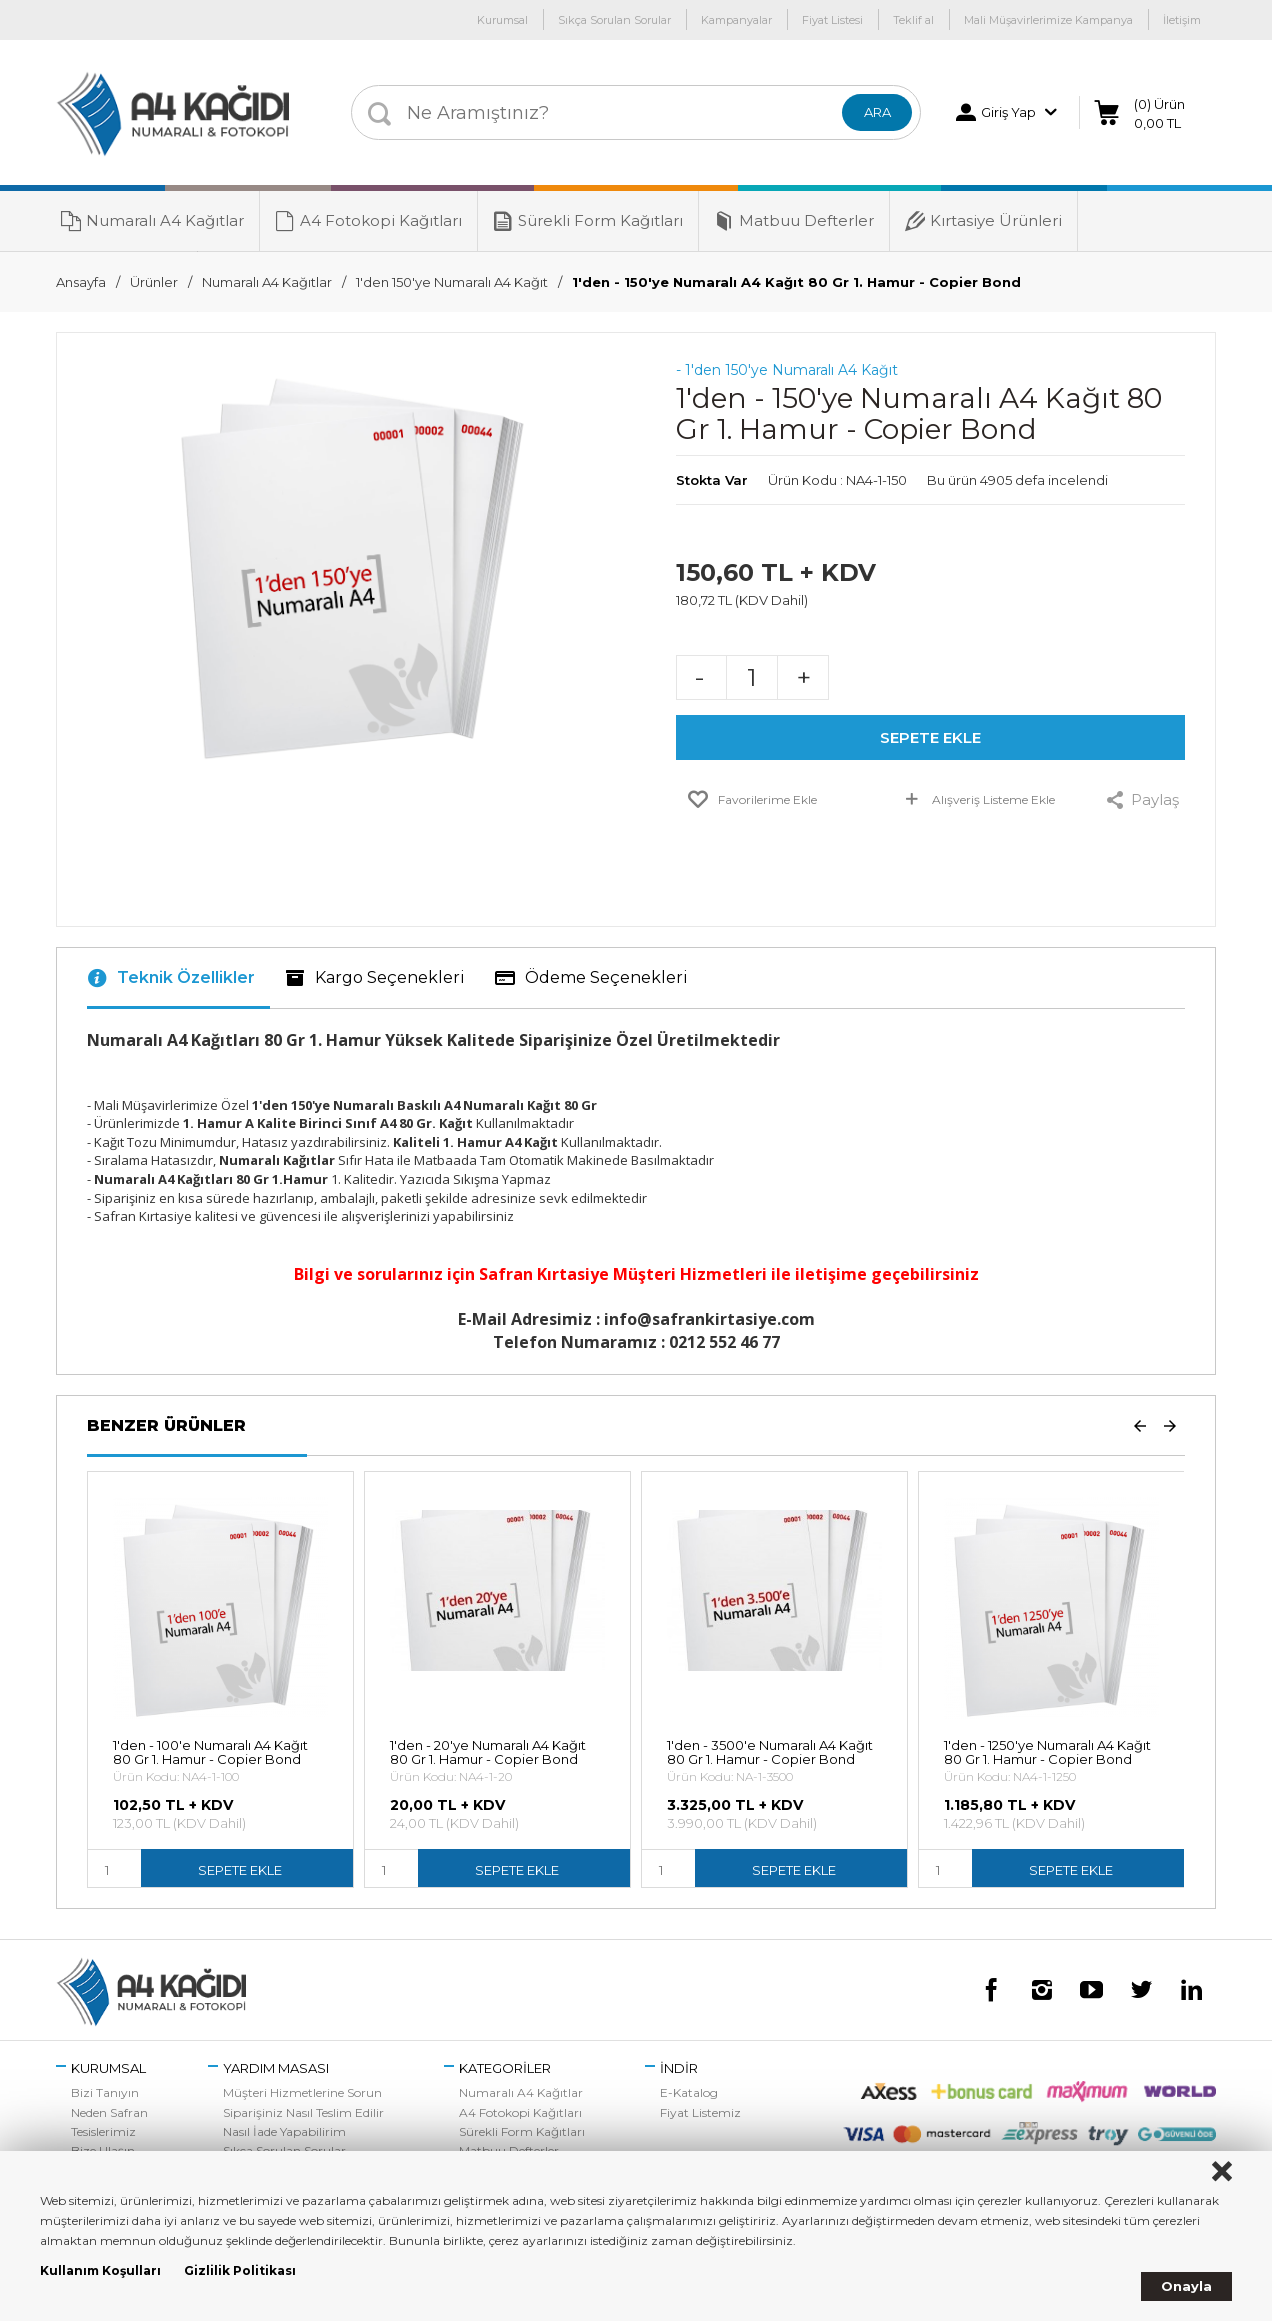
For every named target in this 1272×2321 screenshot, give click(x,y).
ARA (877, 112)
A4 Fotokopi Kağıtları (368, 221)
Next (1170, 1425)
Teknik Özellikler (171, 978)
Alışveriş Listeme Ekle (978, 802)
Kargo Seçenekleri (375, 978)
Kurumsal (502, 20)
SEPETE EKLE (930, 737)
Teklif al (913, 20)
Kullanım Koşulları (100, 2270)
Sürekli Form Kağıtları (588, 221)
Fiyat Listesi (832, 20)
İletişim (1182, 20)
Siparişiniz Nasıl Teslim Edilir (303, 2112)
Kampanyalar (736, 20)
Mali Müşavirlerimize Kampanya (1048, 20)
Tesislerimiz (103, 2131)
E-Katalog (689, 2092)
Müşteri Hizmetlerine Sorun (302, 2092)
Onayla (1186, 2286)
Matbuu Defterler (794, 221)
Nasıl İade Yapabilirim (284, 2131)
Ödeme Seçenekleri (591, 978)
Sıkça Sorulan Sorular (614, 20)
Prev (1140, 1425)
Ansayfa (81, 282)
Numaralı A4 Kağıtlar (152, 221)
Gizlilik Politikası (240, 2270)
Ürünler (154, 282)
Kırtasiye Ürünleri (983, 221)
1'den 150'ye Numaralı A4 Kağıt (452, 282)
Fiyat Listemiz (700, 2112)
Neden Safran (109, 2112)
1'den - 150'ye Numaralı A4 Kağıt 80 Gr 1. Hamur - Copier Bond (796, 282)
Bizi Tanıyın (105, 2092)
